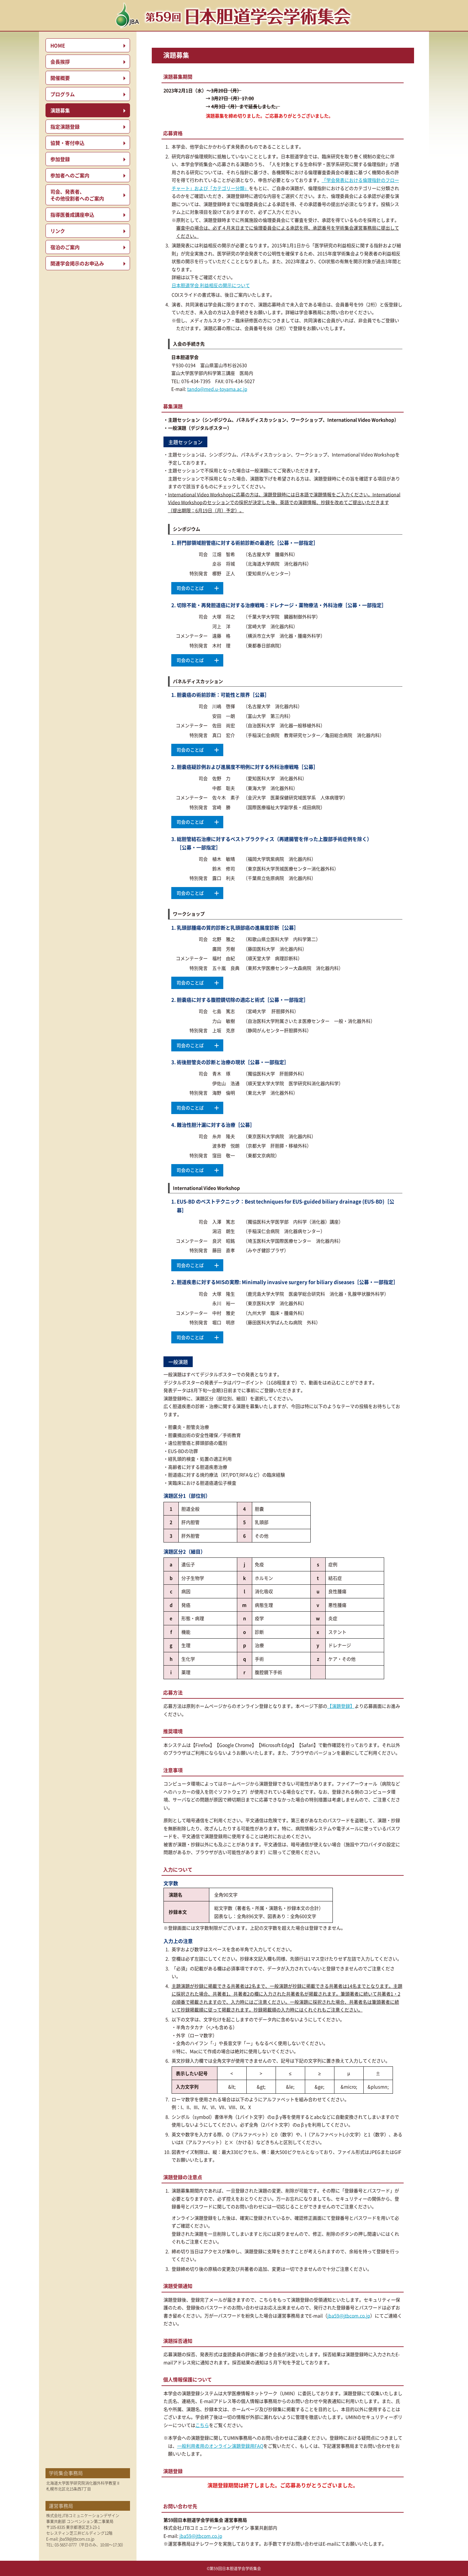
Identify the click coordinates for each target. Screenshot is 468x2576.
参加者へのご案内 (69, 175)
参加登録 (60, 159)
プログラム (62, 94)
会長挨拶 (60, 61)
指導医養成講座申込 (72, 214)
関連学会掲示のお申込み (77, 263)
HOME (57, 45)
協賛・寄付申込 (67, 142)
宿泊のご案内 (65, 247)
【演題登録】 (341, 1706)
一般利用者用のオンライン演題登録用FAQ (220, 2446)
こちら (202, 2425)
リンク (57, 230)
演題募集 (60, 110)
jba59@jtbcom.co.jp (76, 2539)
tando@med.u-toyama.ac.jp (217, 389)
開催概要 (60, 77)
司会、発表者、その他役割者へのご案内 (77, 195)
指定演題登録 (65, 126)
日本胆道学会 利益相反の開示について (211, 285)
